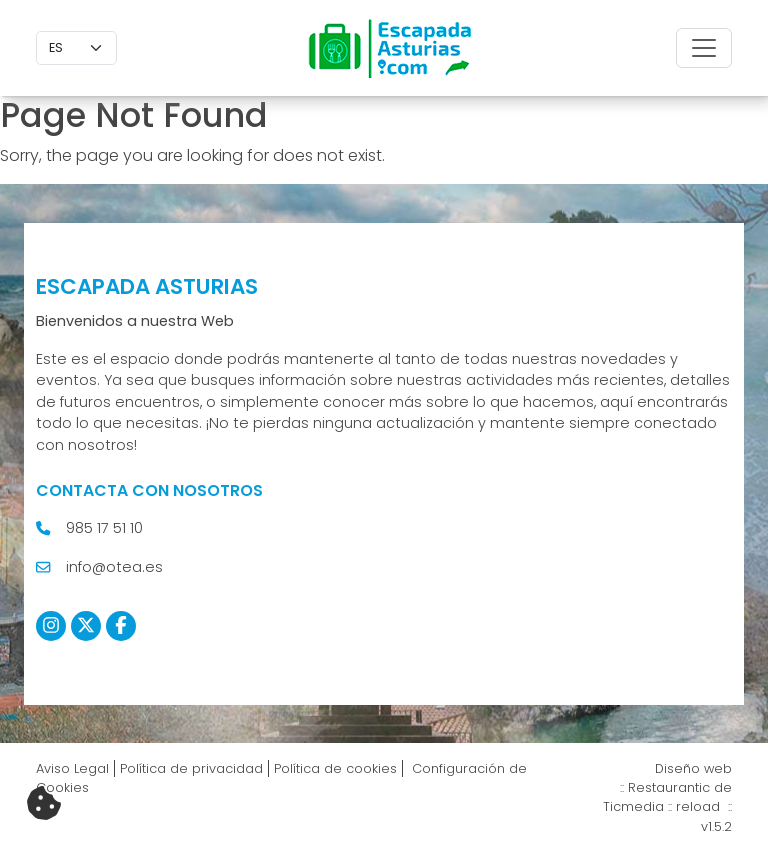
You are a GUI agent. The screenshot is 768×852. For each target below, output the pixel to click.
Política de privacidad (191, 768)
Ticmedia (633, 806)
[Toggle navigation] (704, 48)
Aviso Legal (72, 768)
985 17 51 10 (104, 528)
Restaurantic (669, 787)
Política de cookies (335, 768)
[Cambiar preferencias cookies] (44, 804)
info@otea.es (114, 567)
